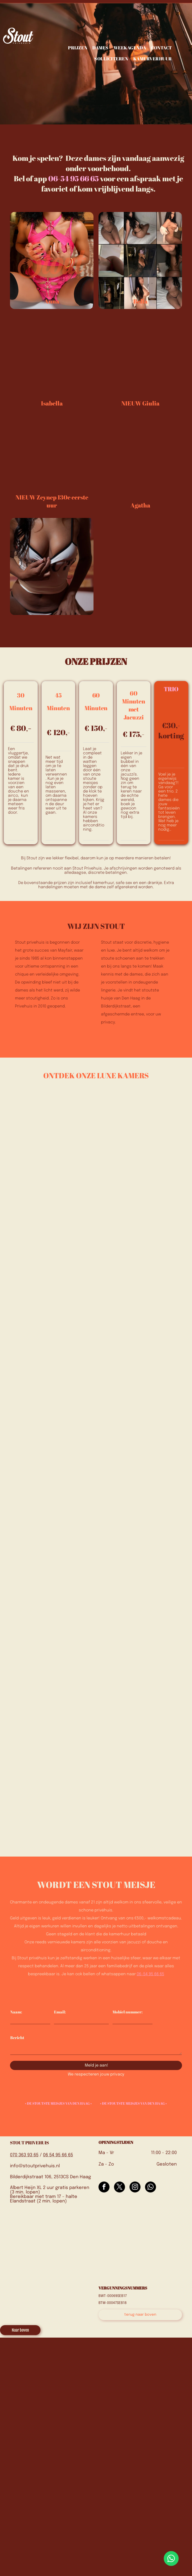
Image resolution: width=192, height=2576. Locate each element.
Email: (60, 2012)
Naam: (16, 2012)
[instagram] (135, 2187)
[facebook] (104, 2187)
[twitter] (119, 2187)
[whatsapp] (150, 2187)
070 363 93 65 (24, 2155)
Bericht (17, 2037)
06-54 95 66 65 (73, 178)
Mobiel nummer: (127, 2012)
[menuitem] (79, 46)
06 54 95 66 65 (58, 2155)
